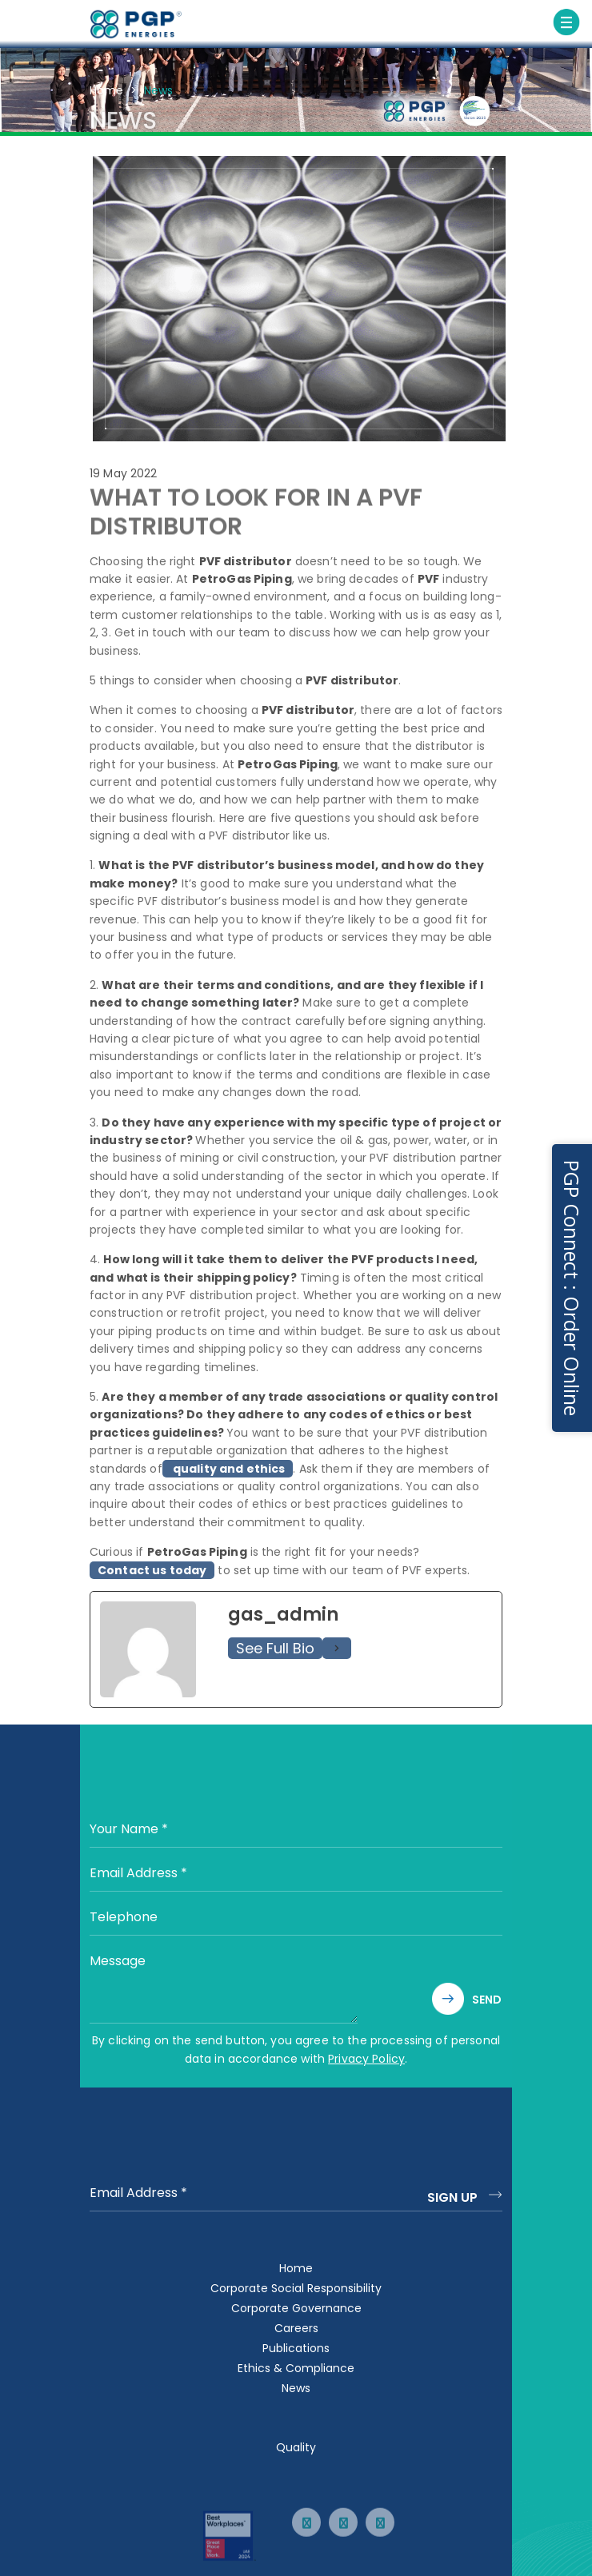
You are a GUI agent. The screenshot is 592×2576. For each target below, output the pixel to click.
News (296, 2388)
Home (106, 90)
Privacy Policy (366, 2059)
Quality (296, 2447)
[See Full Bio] (336, 1654)
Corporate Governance (296, 2308)
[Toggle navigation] (566, 22)
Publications (296, 2348)
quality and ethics (228, 1474)
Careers (296, 2328)
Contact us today (152, 1576)
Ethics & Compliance (296, 2368)
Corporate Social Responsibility (296, 2288)
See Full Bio (275, 1654)
